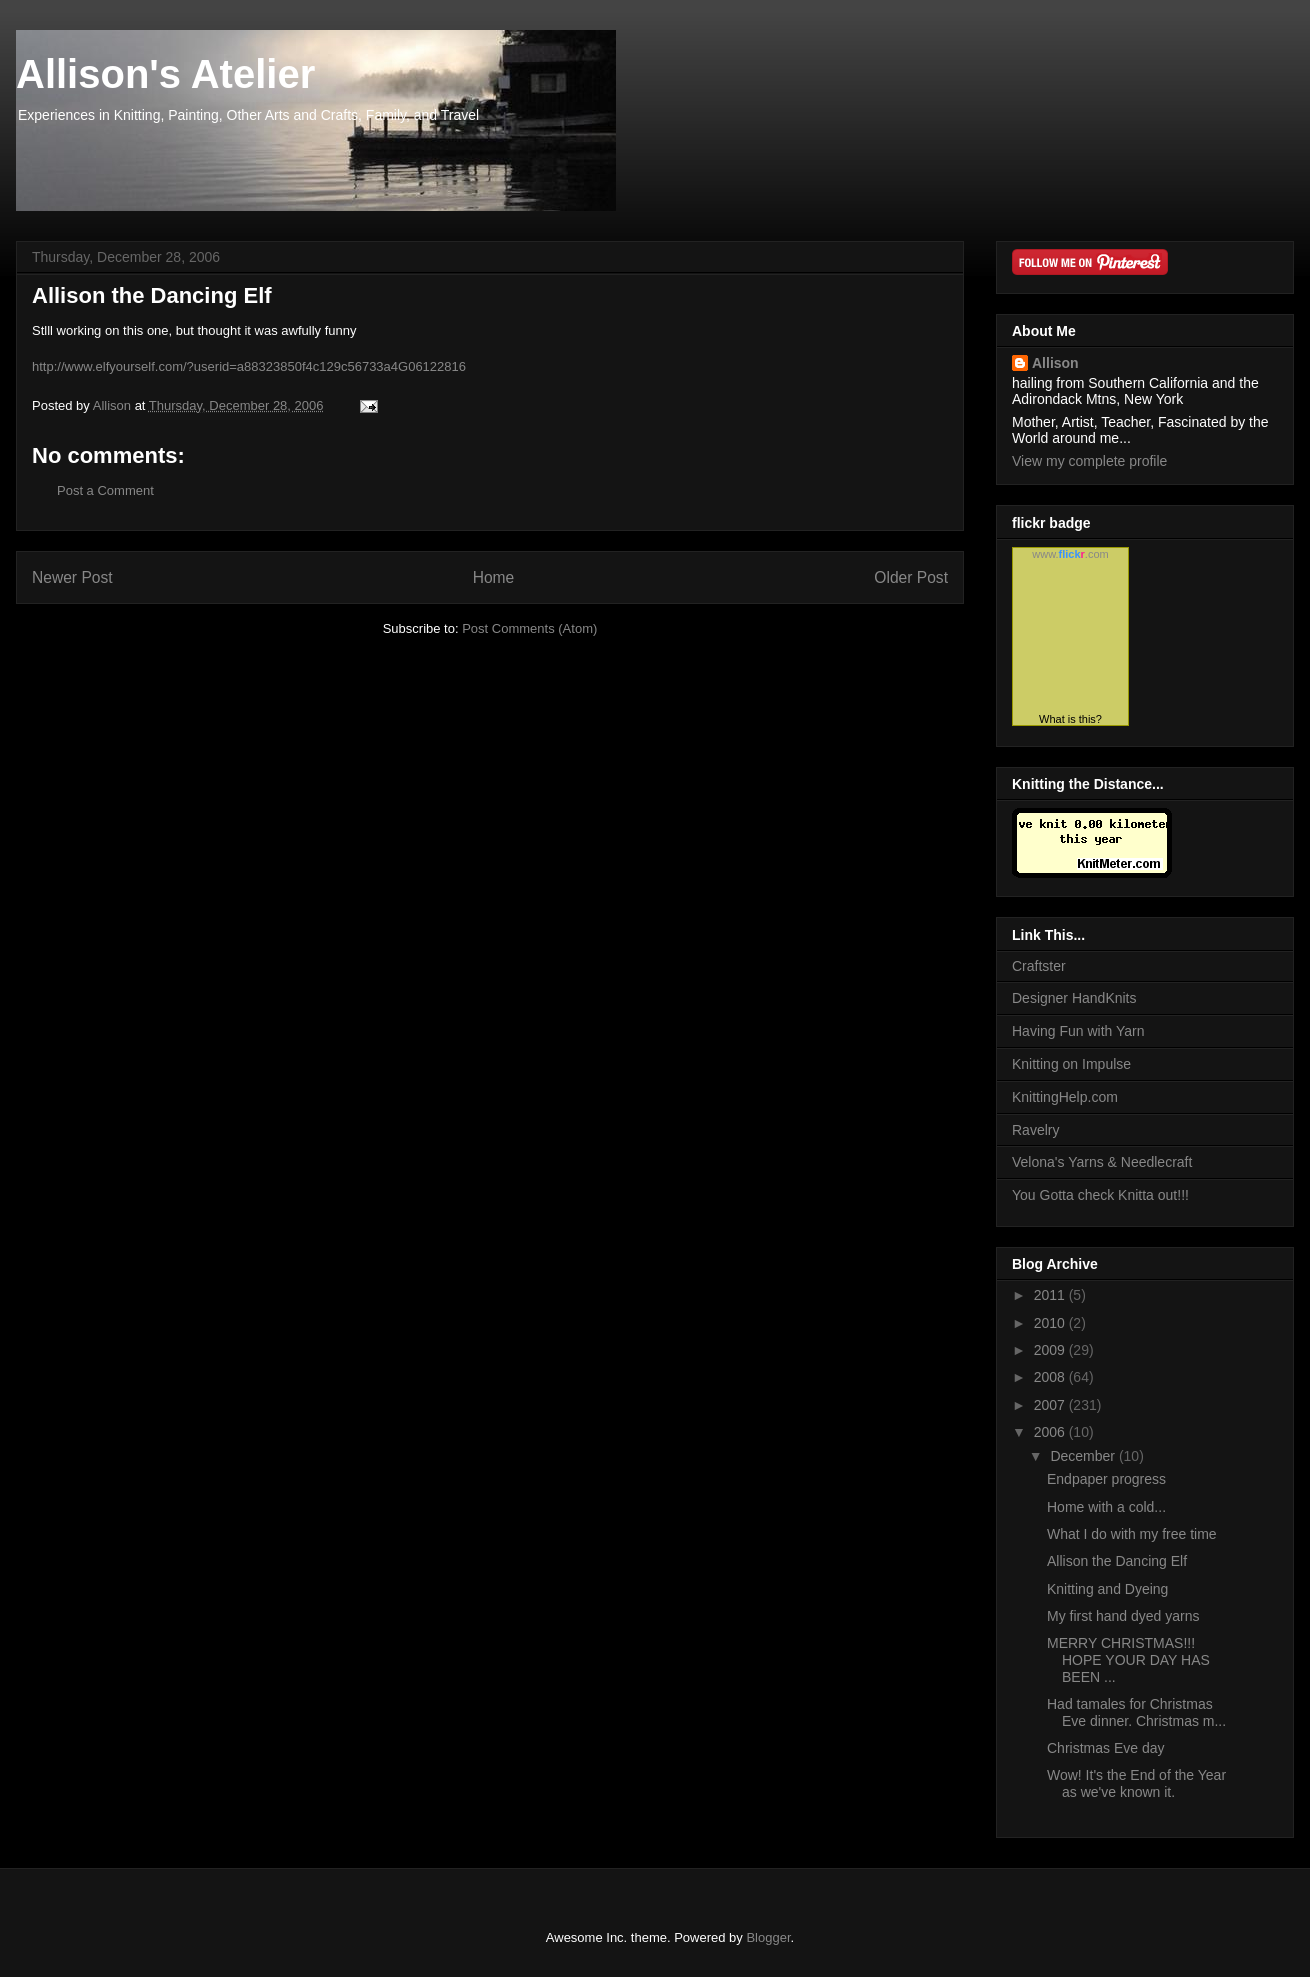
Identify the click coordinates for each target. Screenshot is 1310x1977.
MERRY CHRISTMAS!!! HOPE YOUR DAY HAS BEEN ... (1128, 1660)
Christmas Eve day (1105, 1748)
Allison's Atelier (165, 74)
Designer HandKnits (1074, 998)
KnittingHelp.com (1065, 1097)
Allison (1055, 363)
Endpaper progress (1106, 1479)
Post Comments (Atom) (529, 628)
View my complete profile (1089, 461)
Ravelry (1035, 1130)
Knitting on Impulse (1071, 1064)
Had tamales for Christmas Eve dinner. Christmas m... (1136, 1712)
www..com (1070, 554)
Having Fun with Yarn (1078, 1031)
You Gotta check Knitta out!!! (1100, 1195)
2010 (1051, 1323)
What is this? (1070, 719)
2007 (1051, 1405)
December (1084, 1456)
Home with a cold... (1106, 1507)
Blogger (768, 1937)
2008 (1051, 1377)
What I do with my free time (1132, 1534)
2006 (1051, 1432)
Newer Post (72, 577)
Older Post (911, 577)
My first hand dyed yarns (1123, 1616)
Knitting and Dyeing (1107, 1589)
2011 (1051, 1295)
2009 (1051, 1350)
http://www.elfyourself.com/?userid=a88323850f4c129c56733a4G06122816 (249, 366)
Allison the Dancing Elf (1117, 1561)
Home (494, 577)
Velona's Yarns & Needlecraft (1102, 1162)
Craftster (1039, 966)
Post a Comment (105, 490)
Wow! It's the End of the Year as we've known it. (1136, 1783)
